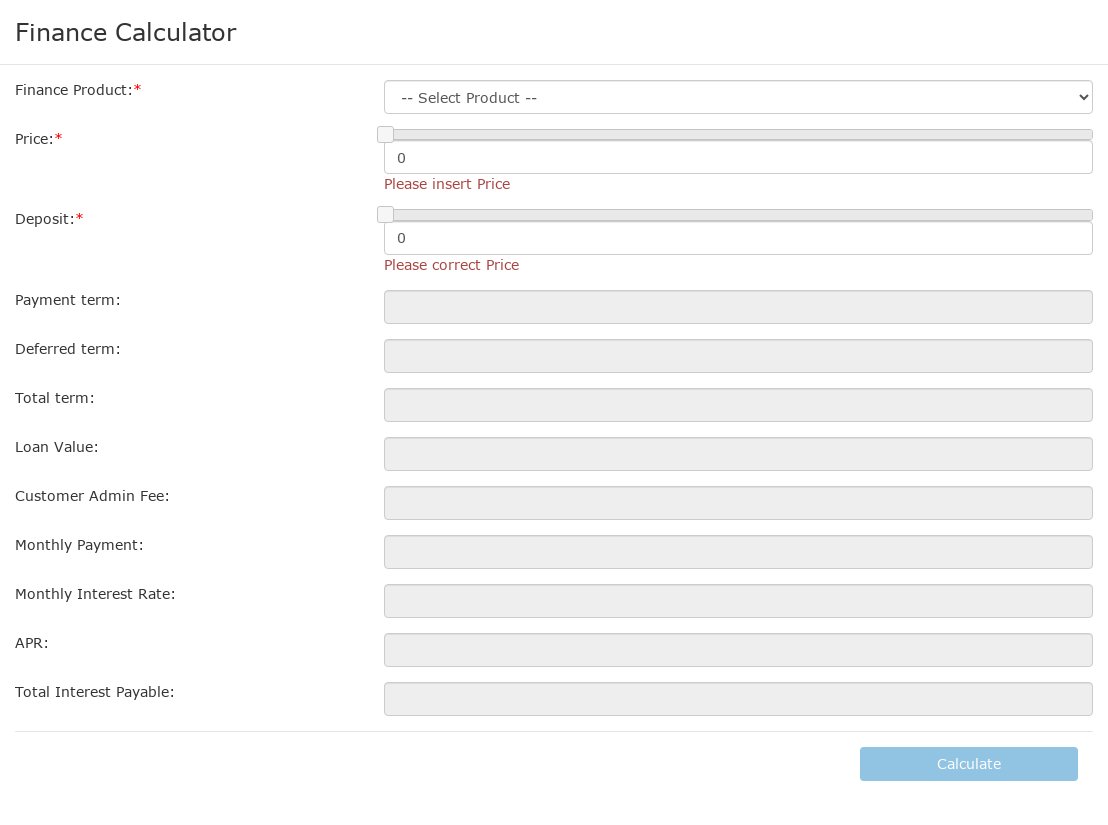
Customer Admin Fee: (92, 495)
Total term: (55, 397)
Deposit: (45, 218)
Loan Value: (57, 446)
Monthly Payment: (79, 544)
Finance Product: (74, 89)
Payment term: (68, 299)
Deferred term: (68, 348)
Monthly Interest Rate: (95, 593)
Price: (34, 138)
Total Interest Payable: (95, 691)
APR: (32, 642)
